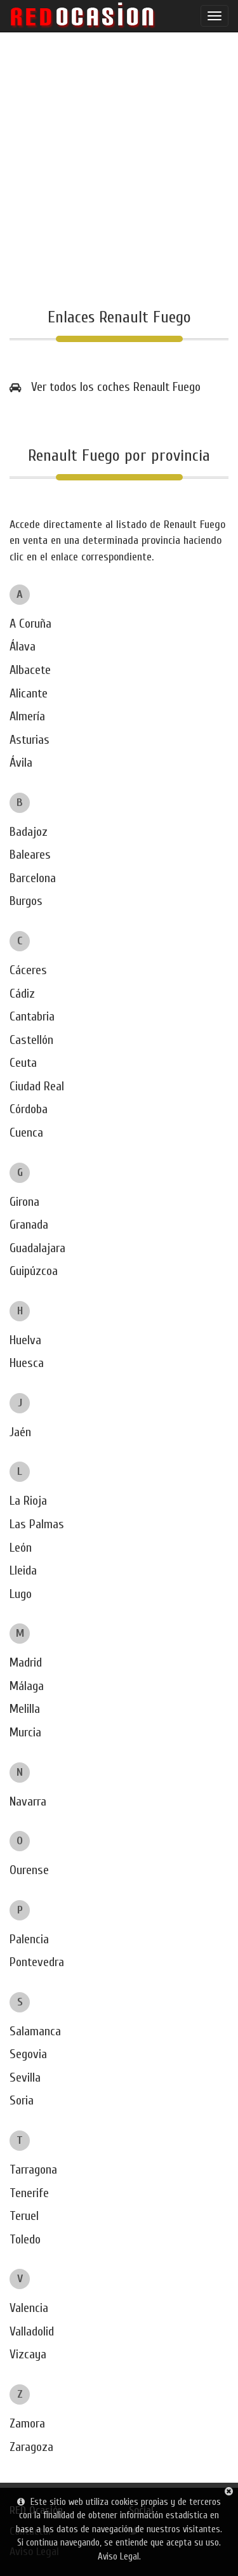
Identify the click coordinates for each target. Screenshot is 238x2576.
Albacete (30, 670)
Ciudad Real (37, 1086)
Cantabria (32, 1016)
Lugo (21, 1594)
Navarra (28, 1801)
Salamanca (35, 2031)
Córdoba (29, 1109)
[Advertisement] (119, 170)
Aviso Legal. (119, 2556)
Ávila (21, 762)
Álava (23, 646)
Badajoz (29, 831)
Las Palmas (37, 1524)
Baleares (30, 854)
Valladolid (32, 2331)
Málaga (27, 1686)
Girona (24, 1201)
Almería (27, 716)
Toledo (25, 2239)
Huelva (25, 1340)
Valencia (29, 2308)
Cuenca (26, 1132)
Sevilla (25, 2077)
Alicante (29, 693)
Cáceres (28, 970)
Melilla (25, 1708)
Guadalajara (37, 1248)
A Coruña (30, 623)
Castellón (31, 1040)
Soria (22, 2100)
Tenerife (29, 2193)
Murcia (25, 1732)
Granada (29, 1224)
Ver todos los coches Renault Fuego (116, 387)
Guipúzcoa (34, 1271)
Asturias (30, 739)
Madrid (26, 1662)
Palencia (29, 1939)
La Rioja (28, 1500)
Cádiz (22, 993)
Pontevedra (37, 1962)
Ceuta (23, 1062)
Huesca (27, 1363)
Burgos (26, 901)
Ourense (29, 1870)
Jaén (20, 1432)
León (21, 1547)
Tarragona (33, 2169)
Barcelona (33, 878)
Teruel (24, 2216)
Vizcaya (28, 2354)
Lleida (23, 1570)
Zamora (27, 2423)
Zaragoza (31, 2447)
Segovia (28, 2054)
